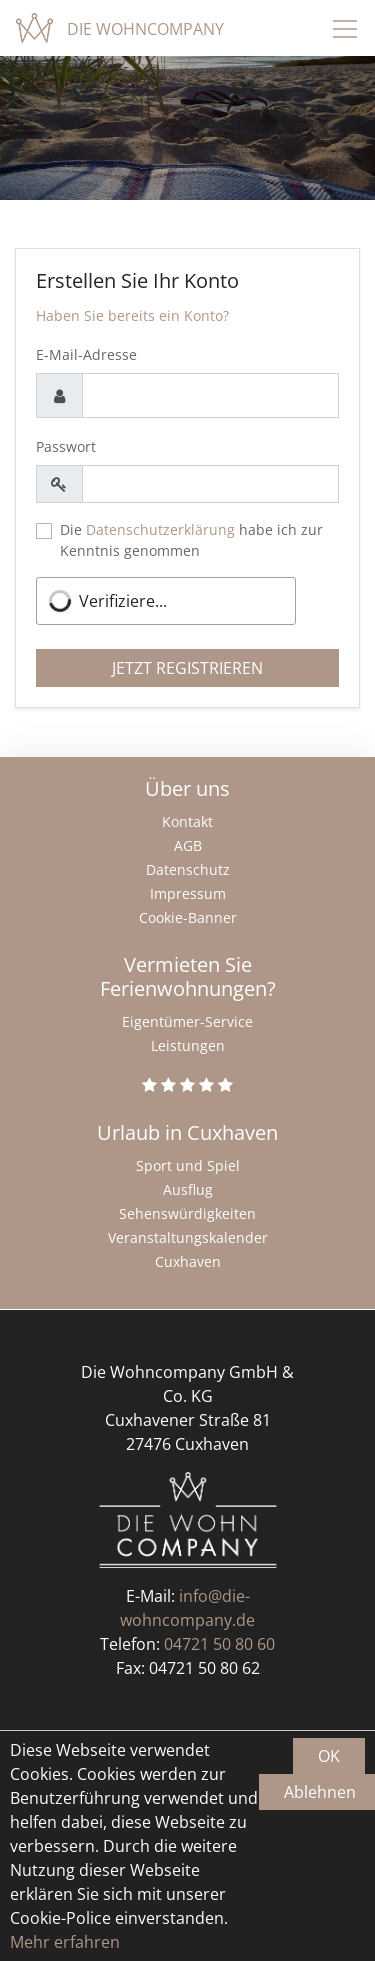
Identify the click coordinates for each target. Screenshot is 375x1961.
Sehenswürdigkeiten (187, 1213)
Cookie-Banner (188, 917)
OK (329, 1756)
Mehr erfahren (65, 1942)
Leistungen (188, 1045)
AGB (188, 845)
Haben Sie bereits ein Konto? (132, 315)
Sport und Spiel (188, 1165)
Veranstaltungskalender (188, 1237)
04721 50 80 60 (219, 1644)
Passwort (66, 446)
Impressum (188, 893)
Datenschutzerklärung (160, 529)
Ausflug (188, 1189)
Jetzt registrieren (187, 668)
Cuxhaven (188, 1261)
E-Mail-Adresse (86, 354)
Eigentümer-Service (187, 1021)
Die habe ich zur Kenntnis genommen (191, 540)
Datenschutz (188, 869)
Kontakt (187, 821)
